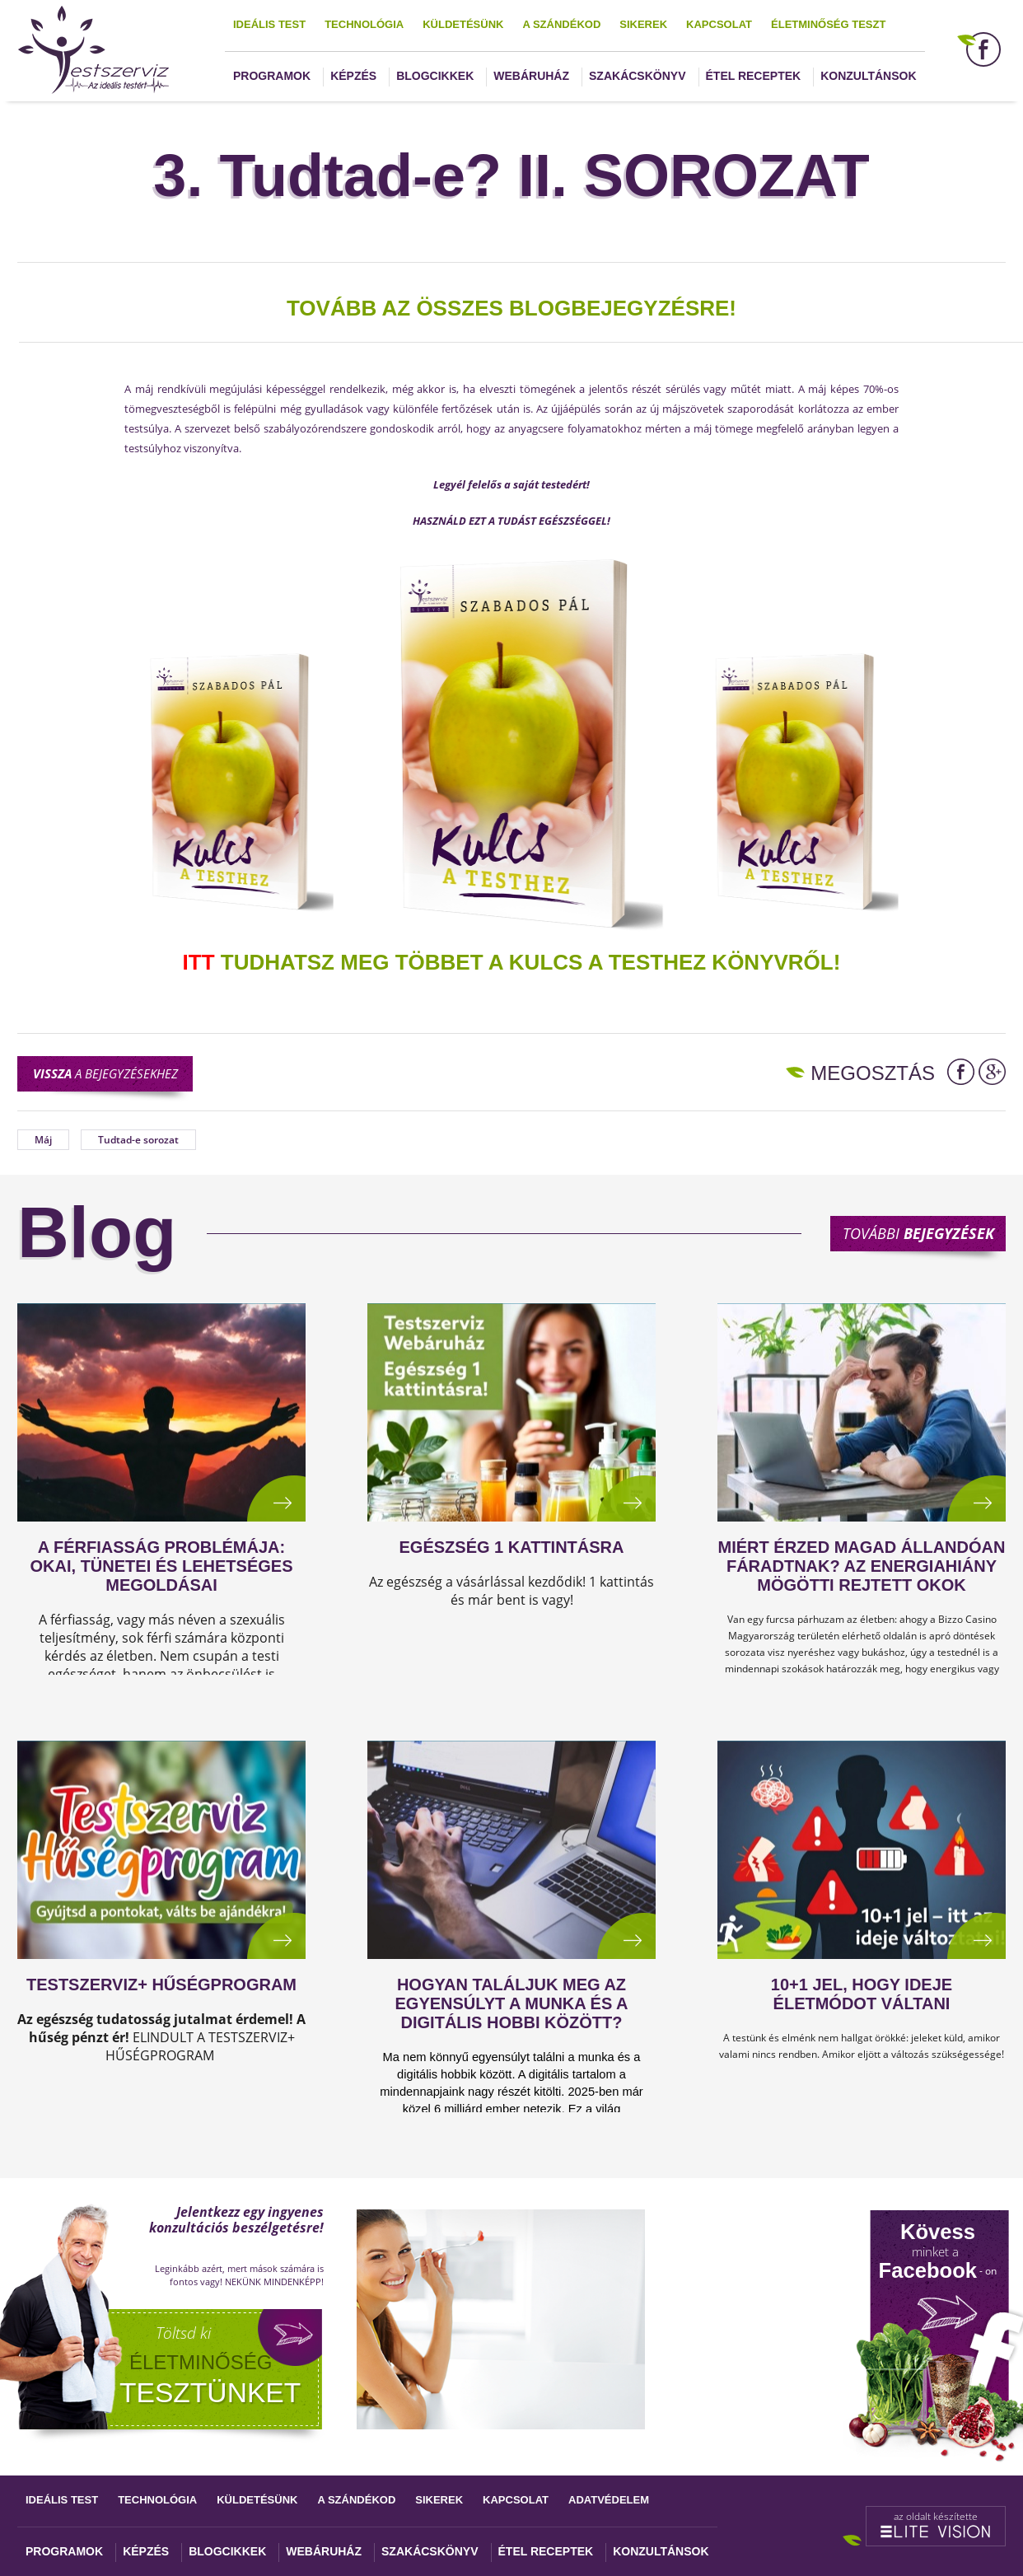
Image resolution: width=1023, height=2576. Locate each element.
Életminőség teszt (828, 24)
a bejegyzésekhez (105, 1073)
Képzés (353, 75)
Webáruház (531, 75)
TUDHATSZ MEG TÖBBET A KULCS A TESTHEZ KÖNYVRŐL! (512, 962)
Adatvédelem (608, 2500)
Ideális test (269, 24)
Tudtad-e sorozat (138, 1140)
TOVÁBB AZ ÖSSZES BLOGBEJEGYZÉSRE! (511, 308)
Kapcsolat (719, 24)
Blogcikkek (435, 75)
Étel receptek (753, 75)
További (918, 1233)
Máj (43, 1140)
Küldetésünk (463, 24)
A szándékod (561, 24)
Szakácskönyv (637, 75)
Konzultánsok (868, 75)
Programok (272, 75)
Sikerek (643, 24)
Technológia (364, 24)
